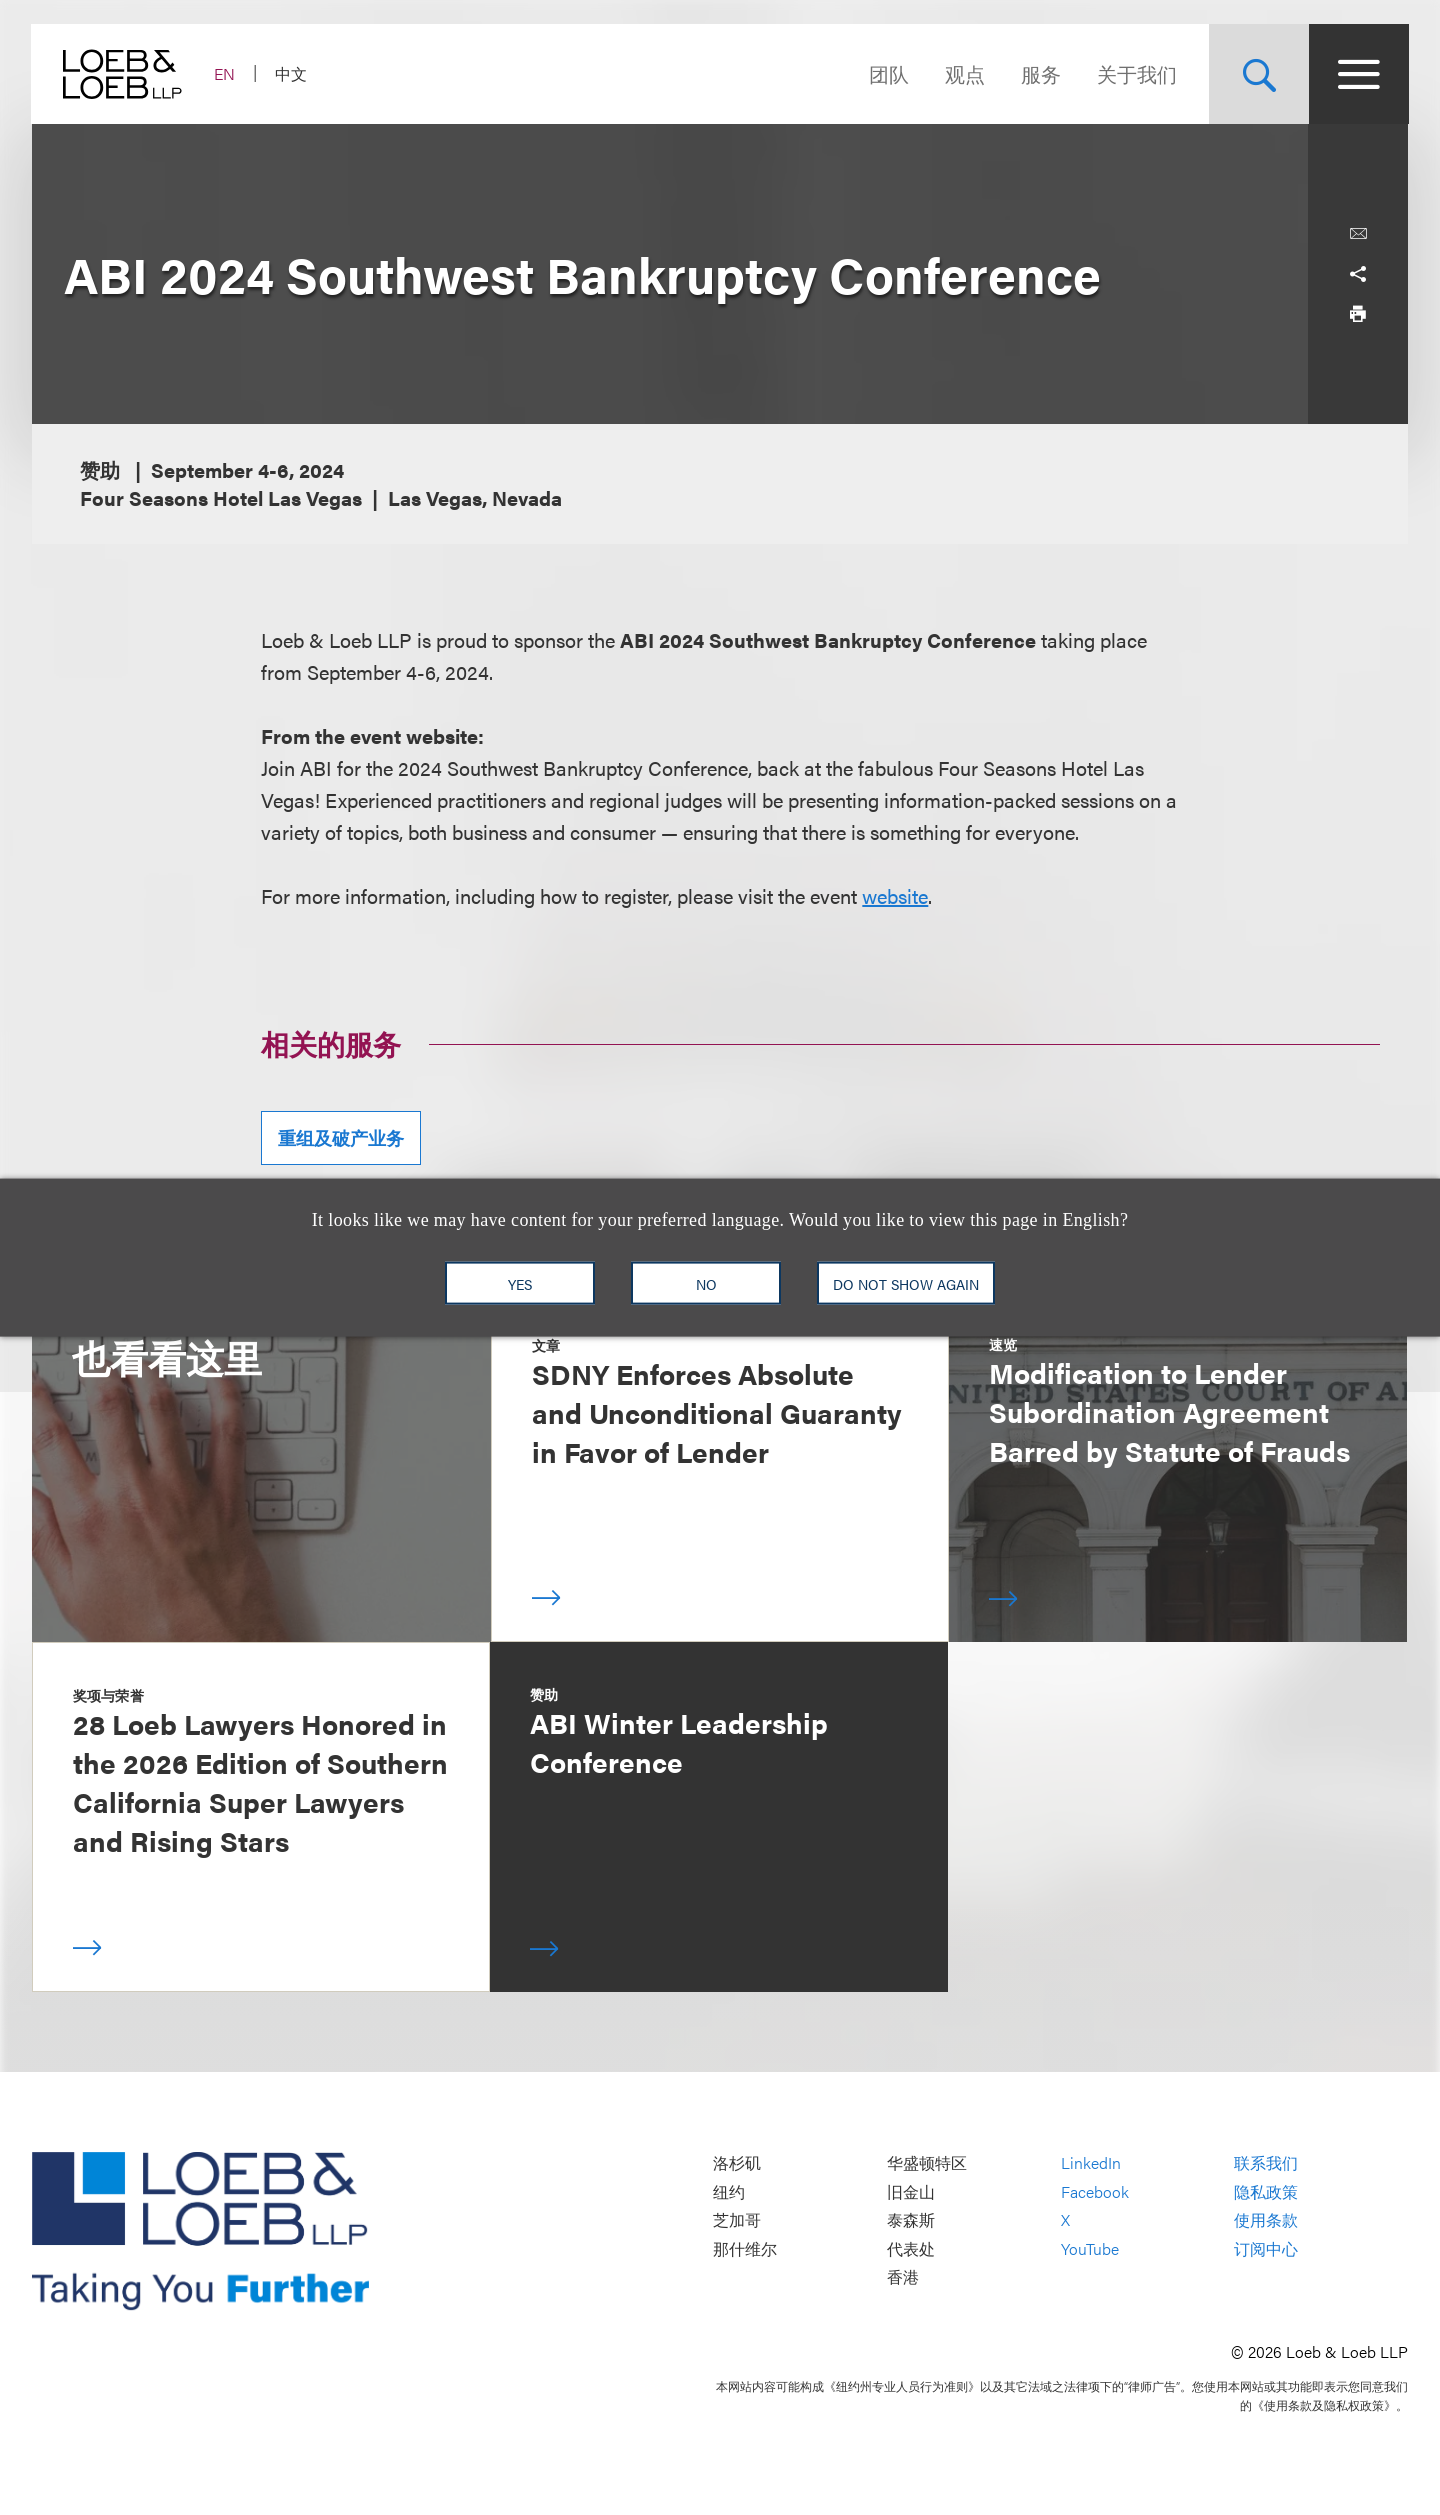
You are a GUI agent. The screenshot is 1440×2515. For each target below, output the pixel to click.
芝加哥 (737, 2220)
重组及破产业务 (341, 1137)
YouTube (1090, 2248)
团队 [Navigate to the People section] (888, 73)
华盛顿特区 (927, 2162)
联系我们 (1266, 2162)
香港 (903, 2277)
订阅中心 (1266, 2248)
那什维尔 (745, 2248)
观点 (964, 73)
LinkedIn (1091, 2162)
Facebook (1095, 2191)
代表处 (911, 2248)
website (895, 895)
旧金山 (911, 2191)
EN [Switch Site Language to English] (225, 73)
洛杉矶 (737, 2162)
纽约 (729, 2191)
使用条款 (1266, 2220)
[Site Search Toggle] (1258, 74)
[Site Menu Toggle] (1358, 74)
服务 (1040, 73)
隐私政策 (1266, 2191)
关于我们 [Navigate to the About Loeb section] (1136, 73)
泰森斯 (911, 2220)
